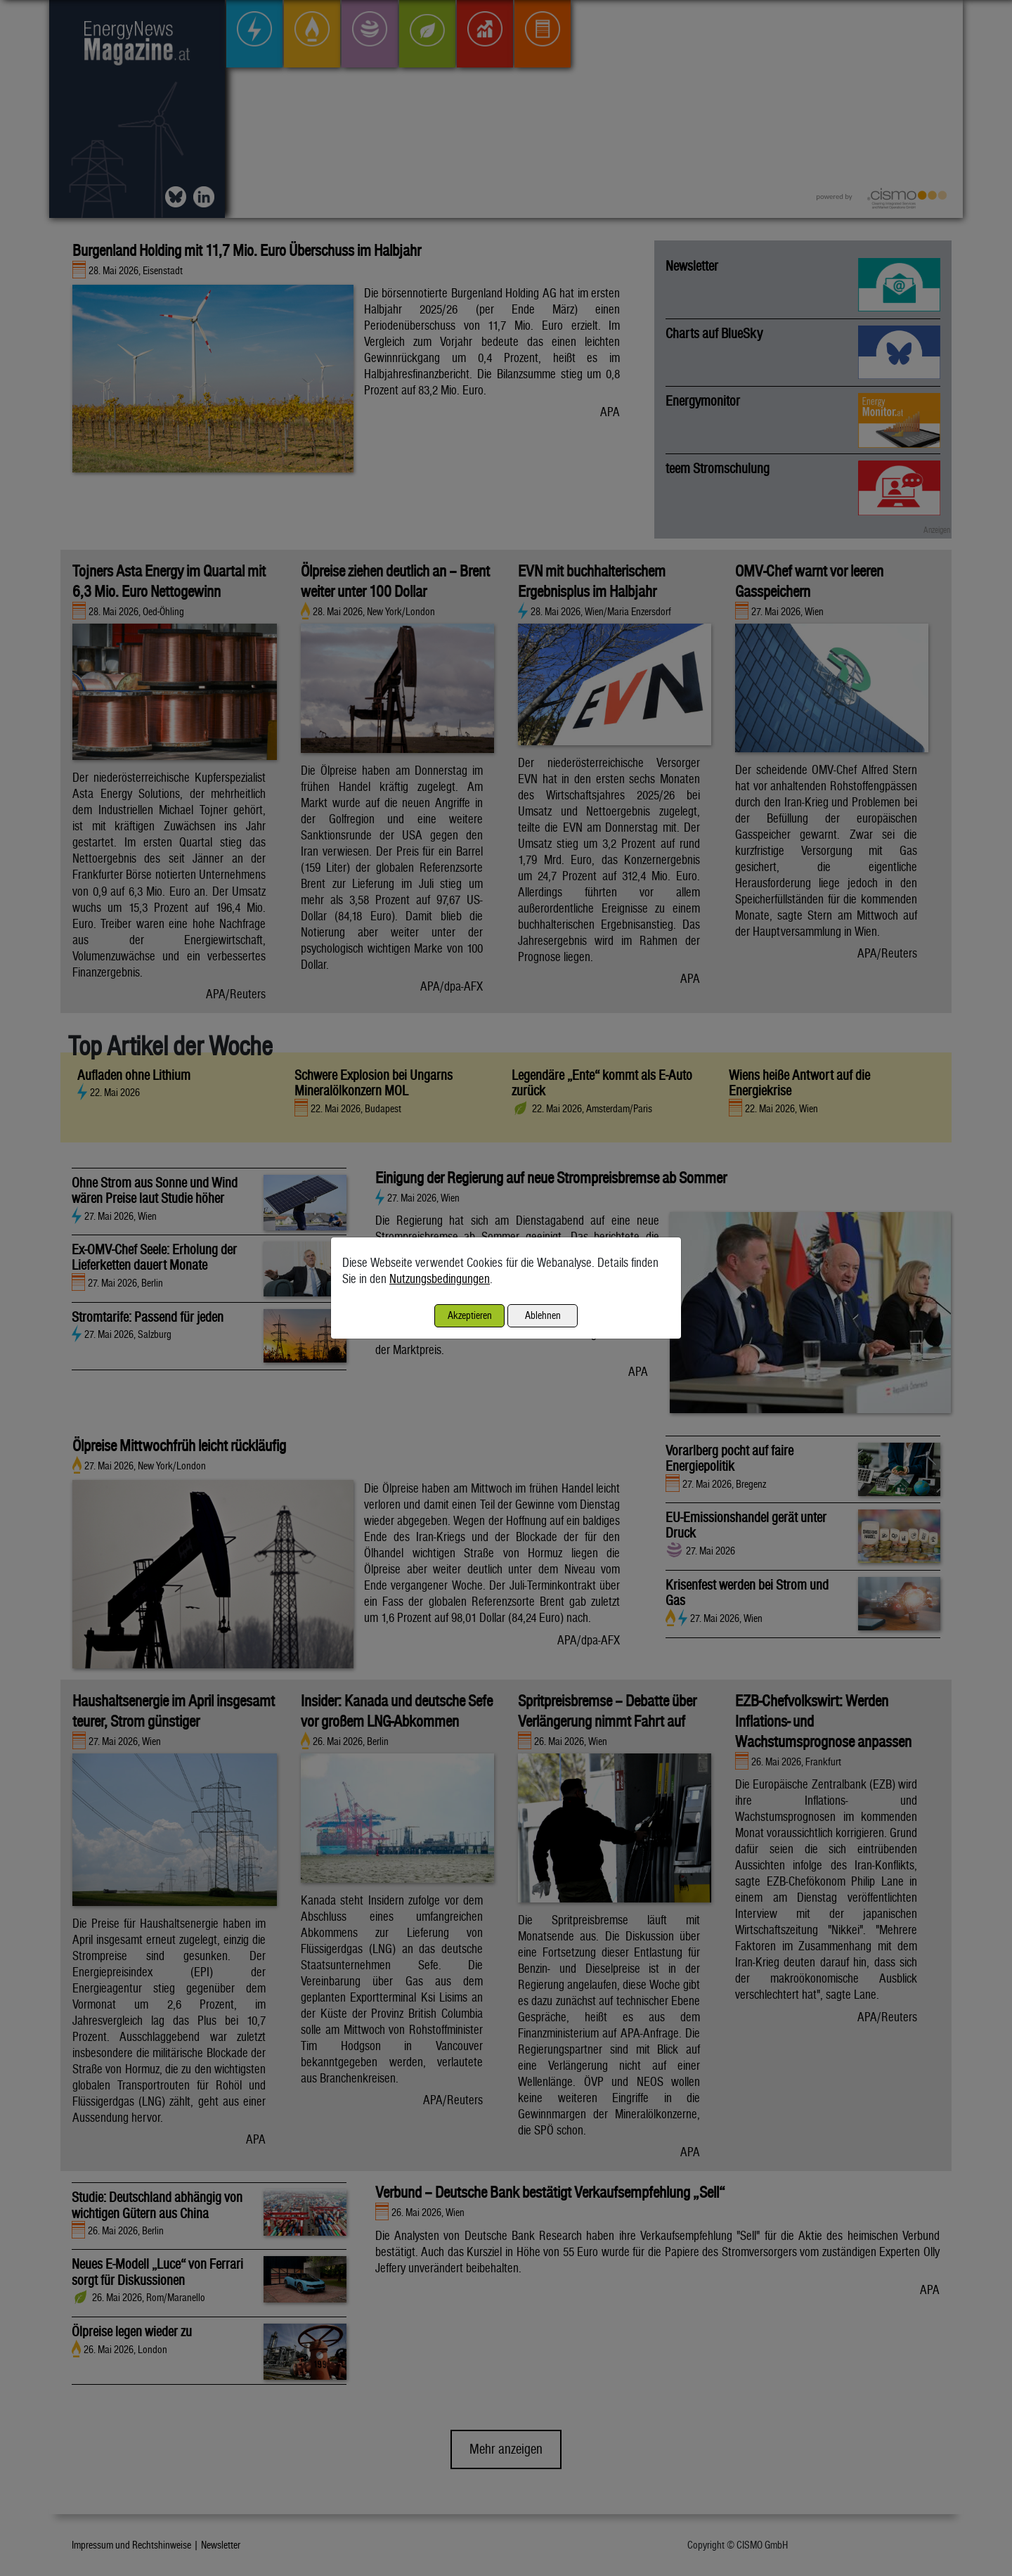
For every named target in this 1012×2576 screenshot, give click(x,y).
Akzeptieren (470, 1315)
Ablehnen (543, 1315)
